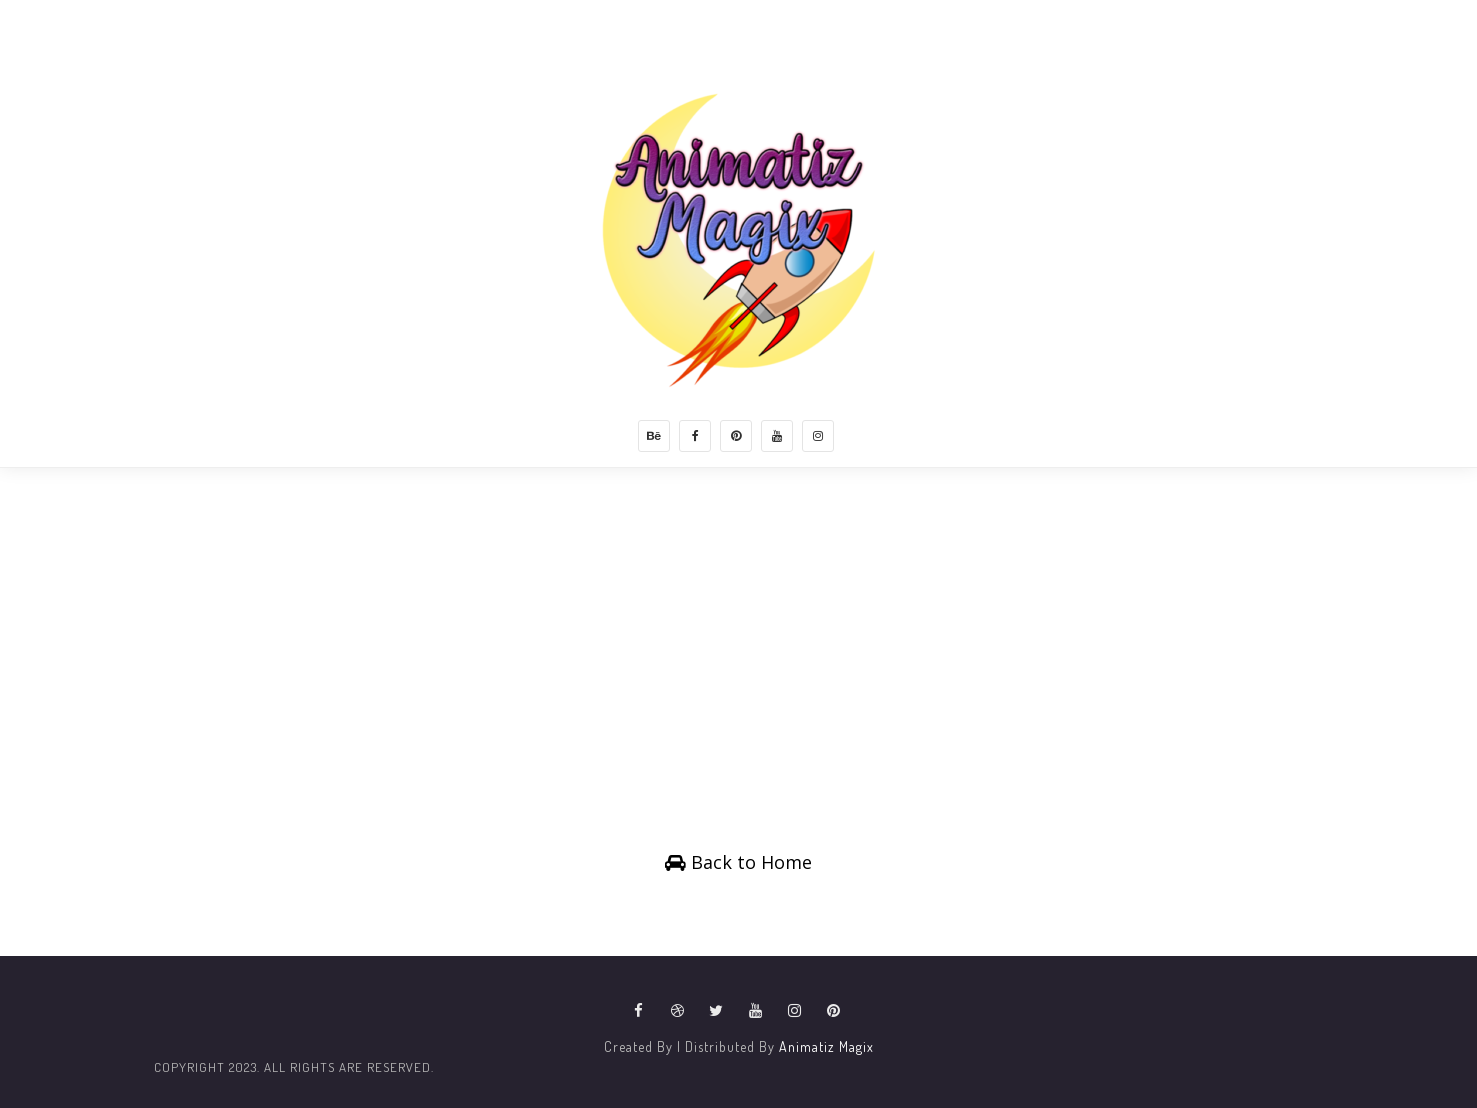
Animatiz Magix (826, 1046)
